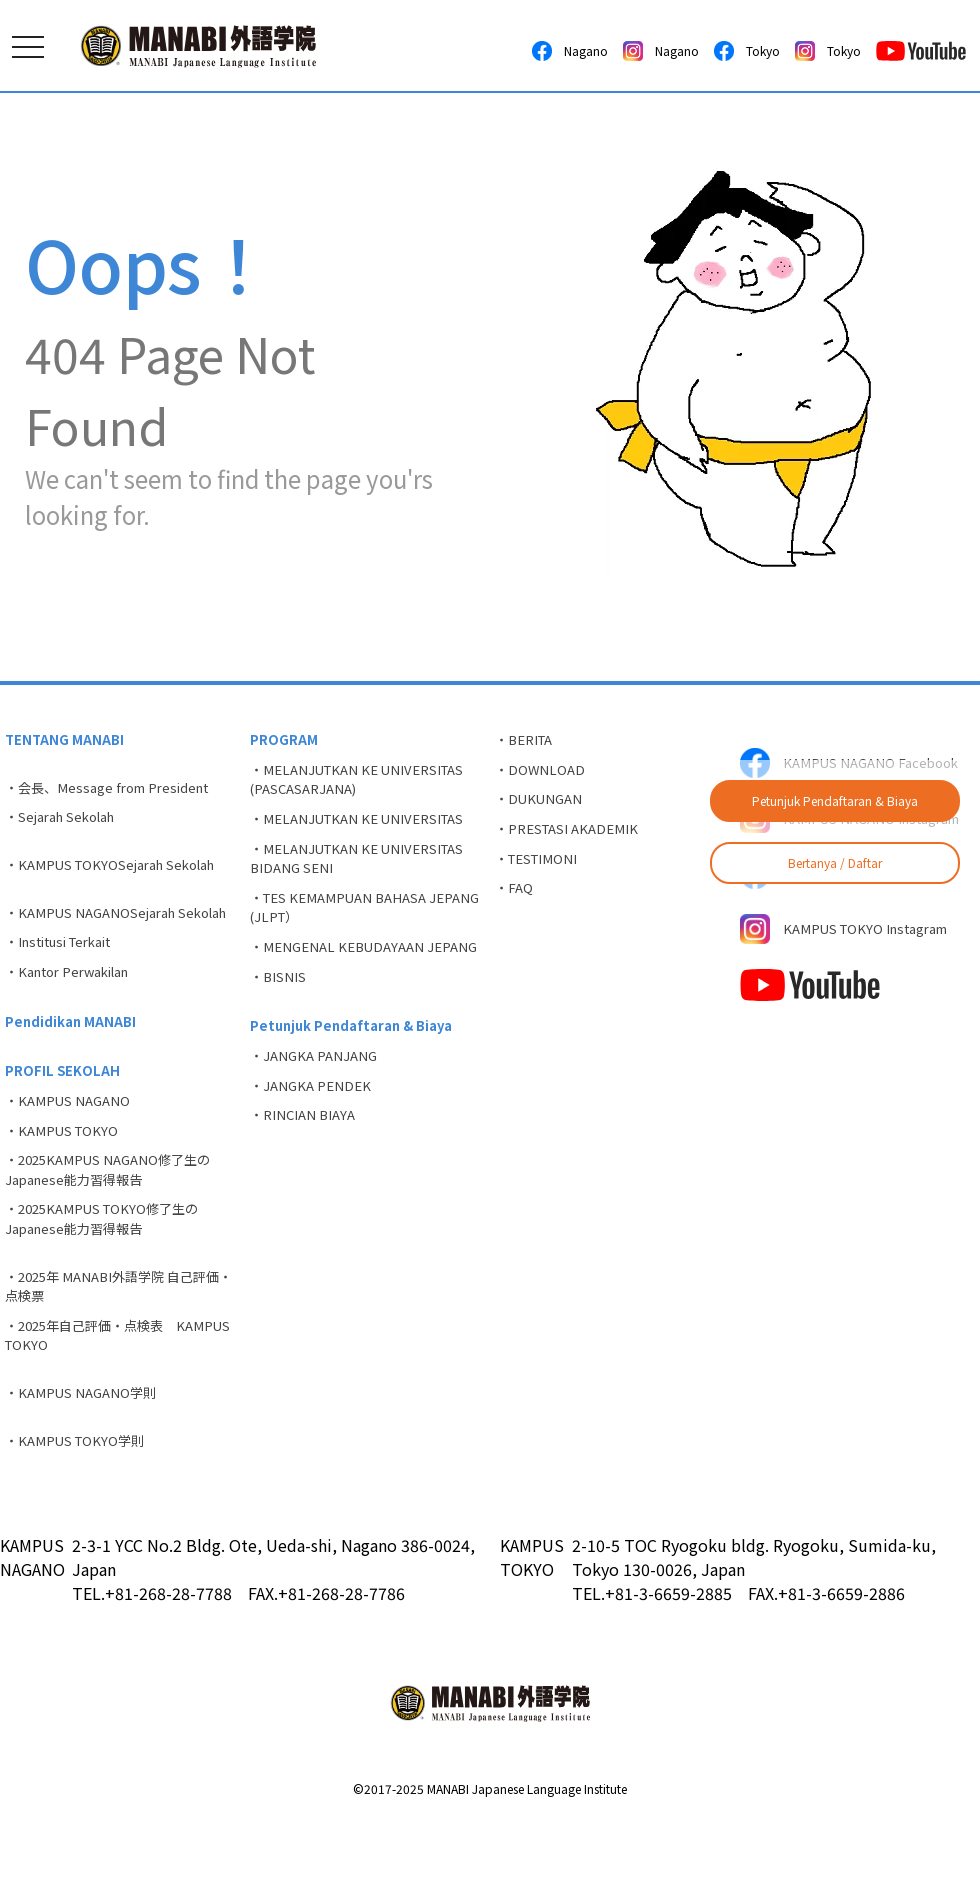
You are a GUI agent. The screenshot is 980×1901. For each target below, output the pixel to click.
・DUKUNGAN (542, 807)
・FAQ (516, 906)
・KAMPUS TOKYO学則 (79, 1522)
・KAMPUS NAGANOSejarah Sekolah (97, 937)
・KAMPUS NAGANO (71, 1153)
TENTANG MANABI (67, 741)
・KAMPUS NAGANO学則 (85, 1471)
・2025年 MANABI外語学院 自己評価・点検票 (114, 1355)
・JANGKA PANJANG (318, 1109)
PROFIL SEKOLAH (64, 1120)
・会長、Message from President (115, 792)
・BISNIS (280, 1023)
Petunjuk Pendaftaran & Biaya (835, 800)
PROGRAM (285, 741)
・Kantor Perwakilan (75, 1014)
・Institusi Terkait (66, 981)
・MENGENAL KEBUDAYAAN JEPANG (343, 979)
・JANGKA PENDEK (314, 1142)
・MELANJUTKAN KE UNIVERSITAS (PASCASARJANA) (365, 784)
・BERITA (528, 741)
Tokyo (747, 51)
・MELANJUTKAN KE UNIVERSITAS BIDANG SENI (365, 871)
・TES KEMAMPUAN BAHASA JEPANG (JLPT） (345, 925)
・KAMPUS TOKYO (65, 1186)
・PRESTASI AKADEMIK (572, 840)
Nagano (570, 51)
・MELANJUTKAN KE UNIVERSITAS (365, 828)
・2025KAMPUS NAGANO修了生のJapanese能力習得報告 (115, 1229)
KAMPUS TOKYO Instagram (852, 962)
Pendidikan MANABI (73, 1067)
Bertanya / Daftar (835, 862)
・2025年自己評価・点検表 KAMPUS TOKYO (99, 1409)
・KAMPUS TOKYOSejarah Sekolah (119, 876)
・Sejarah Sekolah (67, 825)
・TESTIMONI (541, 873)
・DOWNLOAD (542, 774)
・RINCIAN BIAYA (307, 1175)
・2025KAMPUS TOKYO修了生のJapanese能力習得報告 (109, 1283)
